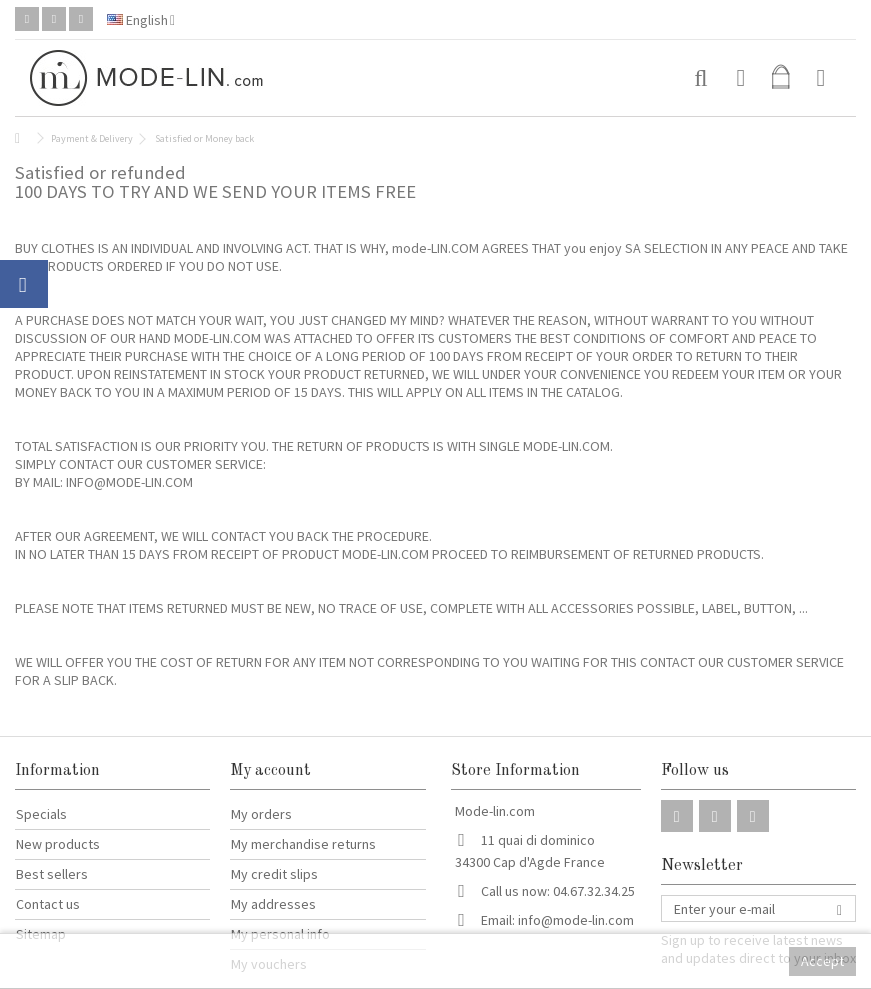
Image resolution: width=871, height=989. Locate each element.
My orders (261, 814)
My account (270, 771)
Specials (41, 814)
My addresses (273, 904)
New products (58, 844)
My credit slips (274, 874)
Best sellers (52, 874)
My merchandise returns (303, 844)
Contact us (48, 904)
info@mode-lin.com (576, 920)
